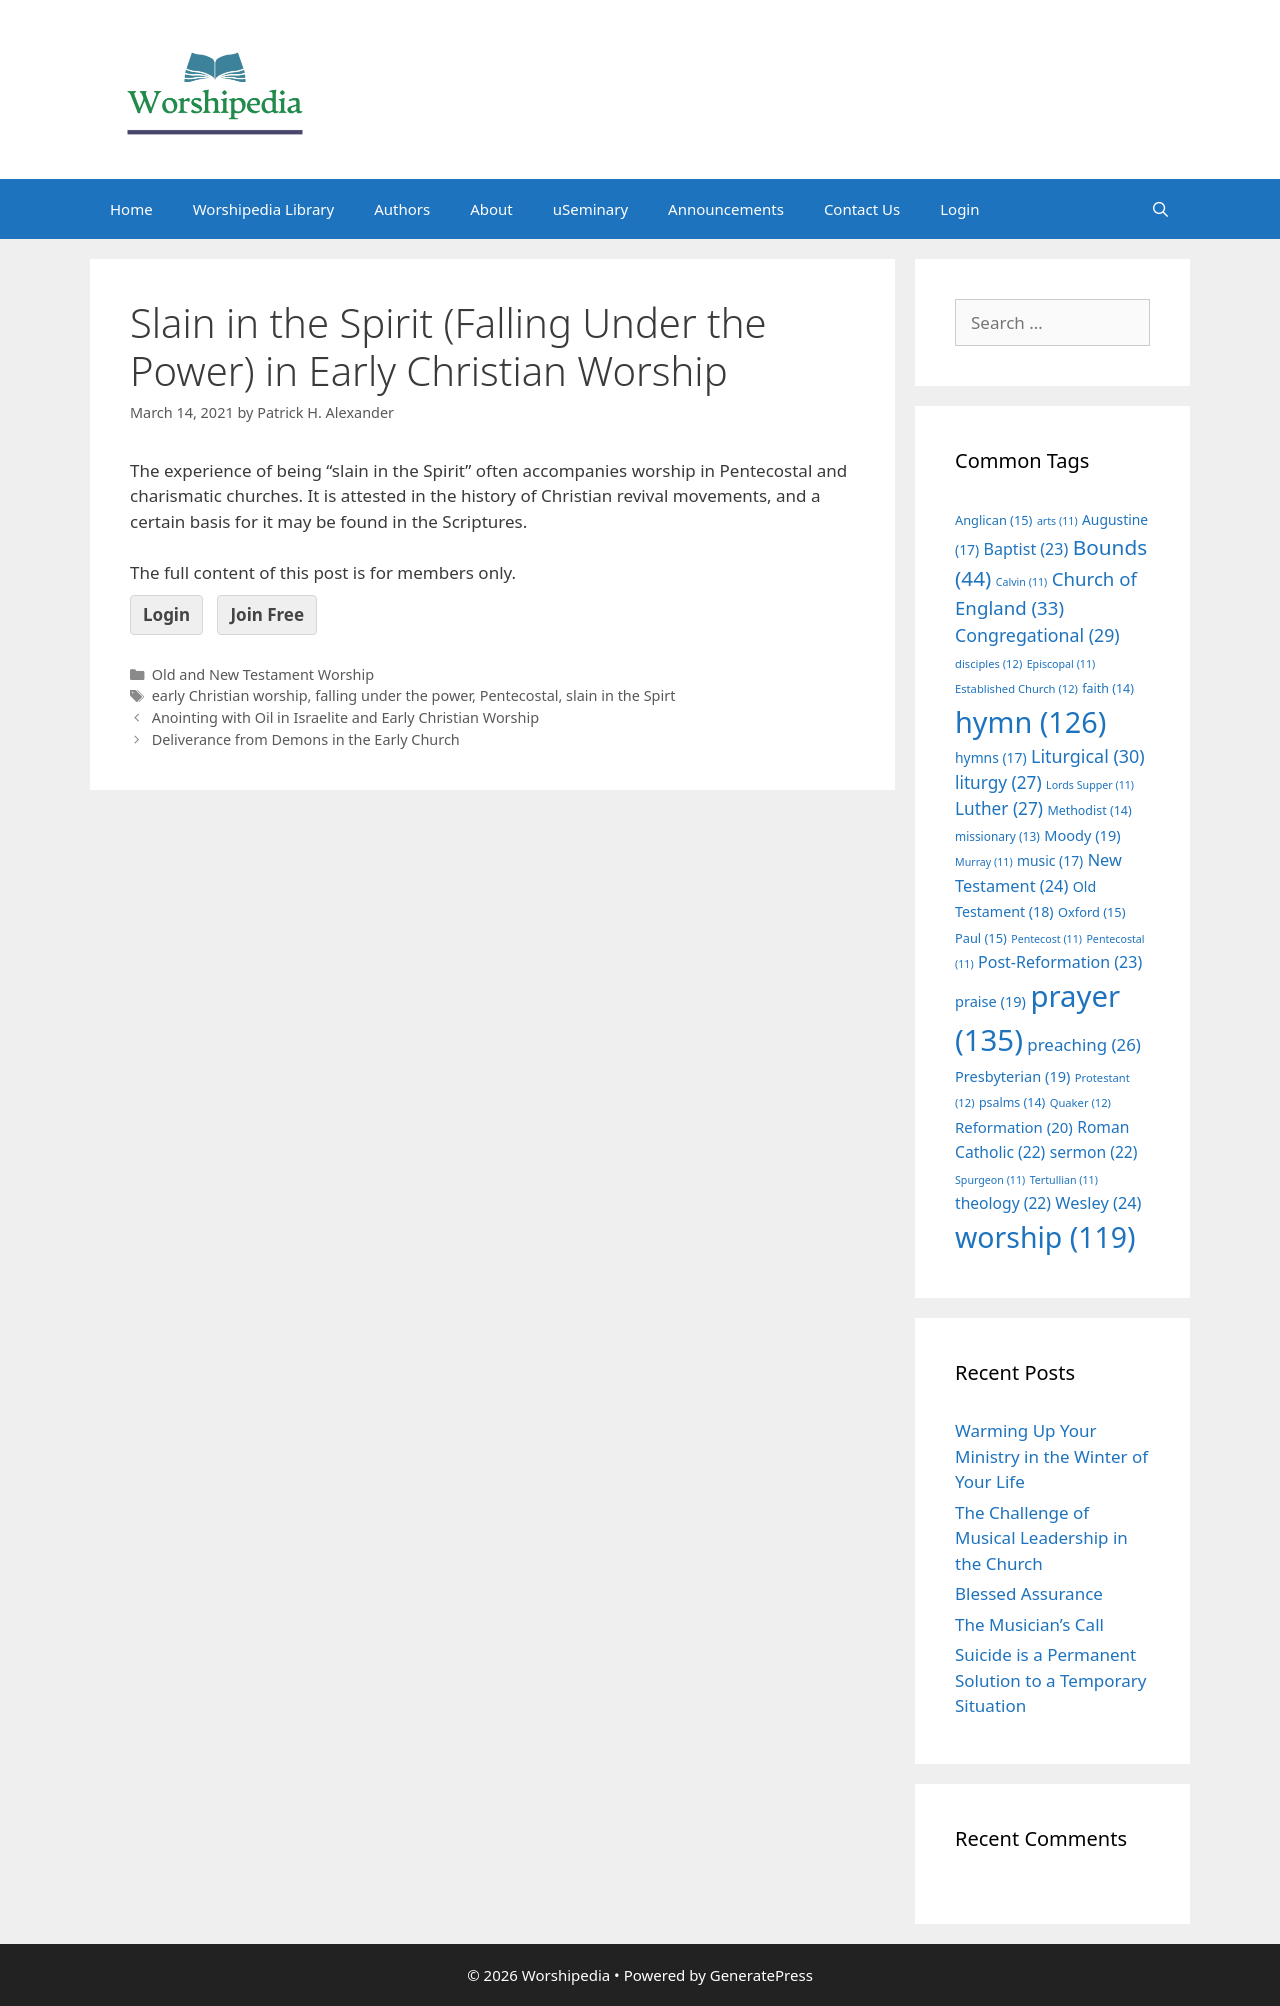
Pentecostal (519, 695)
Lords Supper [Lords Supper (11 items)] (1090, 785)
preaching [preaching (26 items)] (1084, 1044)
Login (959, 209)
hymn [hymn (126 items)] (1030, 721)
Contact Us (862, 209)
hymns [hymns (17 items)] (991, 757)
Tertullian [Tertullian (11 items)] (1064, 1180)
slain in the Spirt (620, 695)
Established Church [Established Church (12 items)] (1016, 688)
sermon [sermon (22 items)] (1094, 1152)
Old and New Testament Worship (263, 674)
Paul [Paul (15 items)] (981, 938)
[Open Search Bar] (1160, 209)
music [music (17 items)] (1050, 860)
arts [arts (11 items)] (1057, 521)
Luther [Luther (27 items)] (999, 808)
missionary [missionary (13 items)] (997, 836)
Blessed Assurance (1029, 1593)
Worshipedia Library (263, 209)
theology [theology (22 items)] (1003, 1203)
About (491, 209)
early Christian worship (230, 695)
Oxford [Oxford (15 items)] (1091, 912)
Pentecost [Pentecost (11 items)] (1046, 939)
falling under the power (393, 695)
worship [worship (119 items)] (1045, 1237)
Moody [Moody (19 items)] (1082, 835)
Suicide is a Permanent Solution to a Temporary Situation (1050, 1680)
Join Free (267, 614)
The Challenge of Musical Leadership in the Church (1041, 1538)
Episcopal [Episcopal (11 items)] (1061, 664)
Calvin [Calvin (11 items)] (1022, 582)
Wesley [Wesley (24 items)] (1098, 1203)
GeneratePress (761, 1975)
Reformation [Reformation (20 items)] (1014, 1127)
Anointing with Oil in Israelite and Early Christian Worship (345, 717)
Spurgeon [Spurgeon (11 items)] (990, 1180)
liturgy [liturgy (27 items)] (998, 782)
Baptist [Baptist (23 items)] (1026, 549)
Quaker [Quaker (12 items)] (1080, 1102)
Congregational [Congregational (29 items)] (1037, 635)
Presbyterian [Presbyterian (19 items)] (1012, 1076)
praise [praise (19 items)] (990, 1001)
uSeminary (590, 209)
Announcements (726, 209)
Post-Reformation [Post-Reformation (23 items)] (1060, 962)
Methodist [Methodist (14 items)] (1089, 810)
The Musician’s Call (1029, 1624)
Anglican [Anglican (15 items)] (993, 520)
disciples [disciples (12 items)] (988, 663)
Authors (402, 209)
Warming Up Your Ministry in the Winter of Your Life (1051, 1456)
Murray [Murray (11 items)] (984, 862)
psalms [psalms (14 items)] (1012, 1102)
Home (131, 209)
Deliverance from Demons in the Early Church (306, 739)
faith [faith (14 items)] (1108, 688)
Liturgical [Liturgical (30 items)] (1088, 756)
